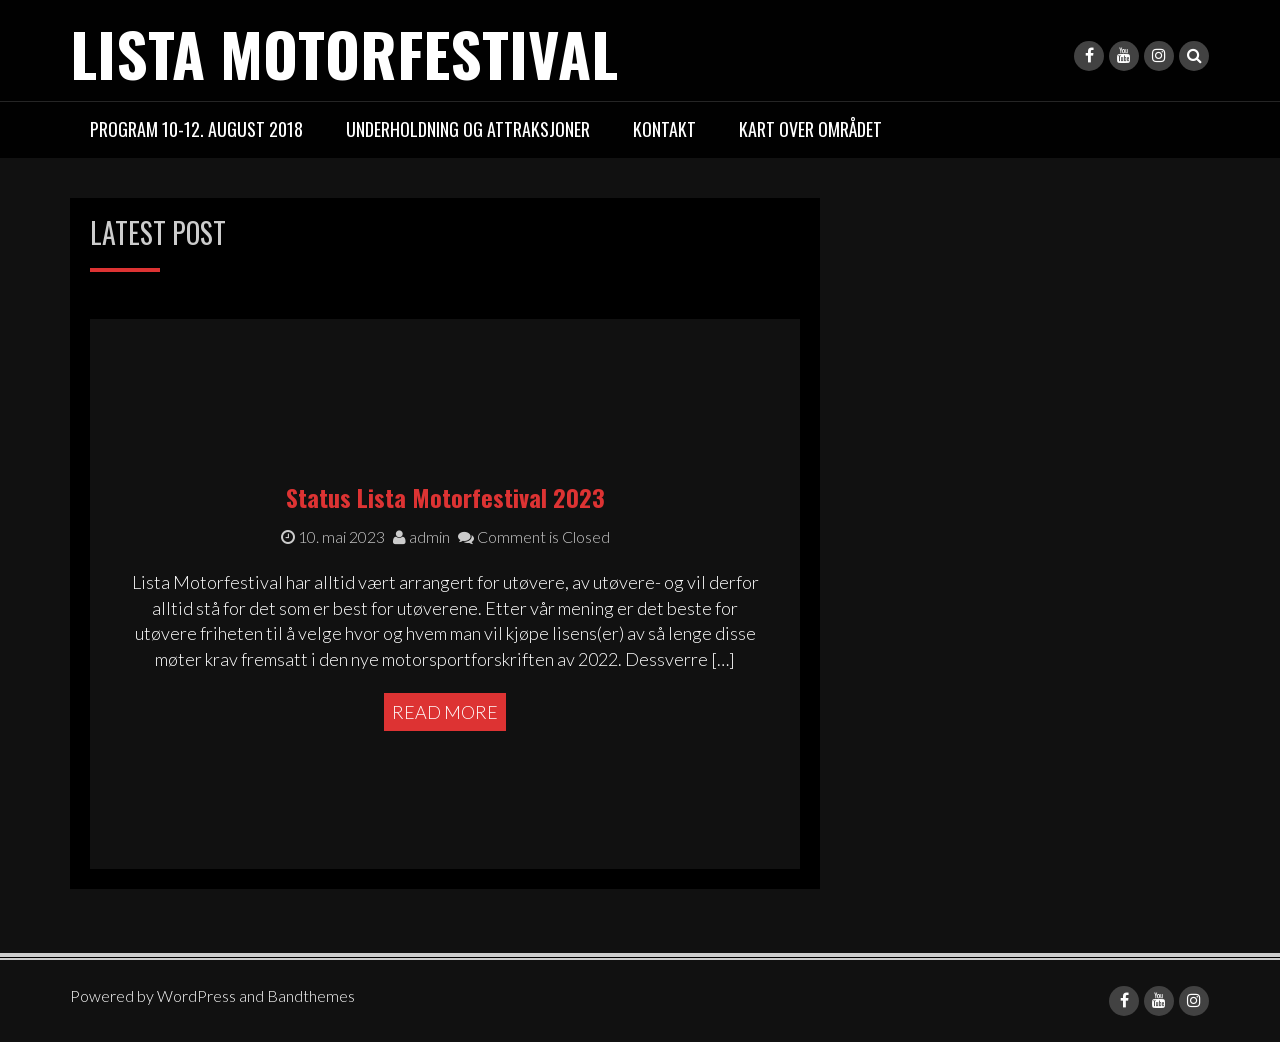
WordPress (196, 995)
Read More (445, 712)
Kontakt (664, 129)
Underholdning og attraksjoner (468, 129)
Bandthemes (311, 995)
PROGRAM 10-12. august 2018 (196, 129)
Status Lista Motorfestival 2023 (445, 497)
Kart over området (810, 129)
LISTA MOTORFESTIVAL (344, 52)
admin (421, 536)
